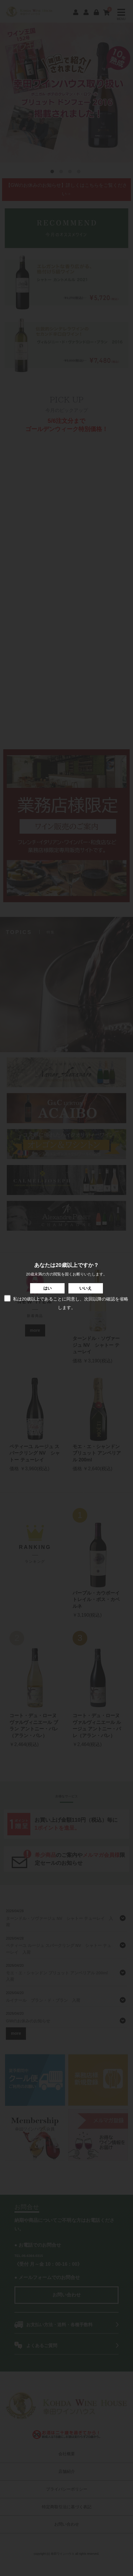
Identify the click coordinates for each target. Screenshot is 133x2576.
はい (47, 1288)
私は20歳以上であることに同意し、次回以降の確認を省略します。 (65, 1302)
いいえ (85, 1288)
